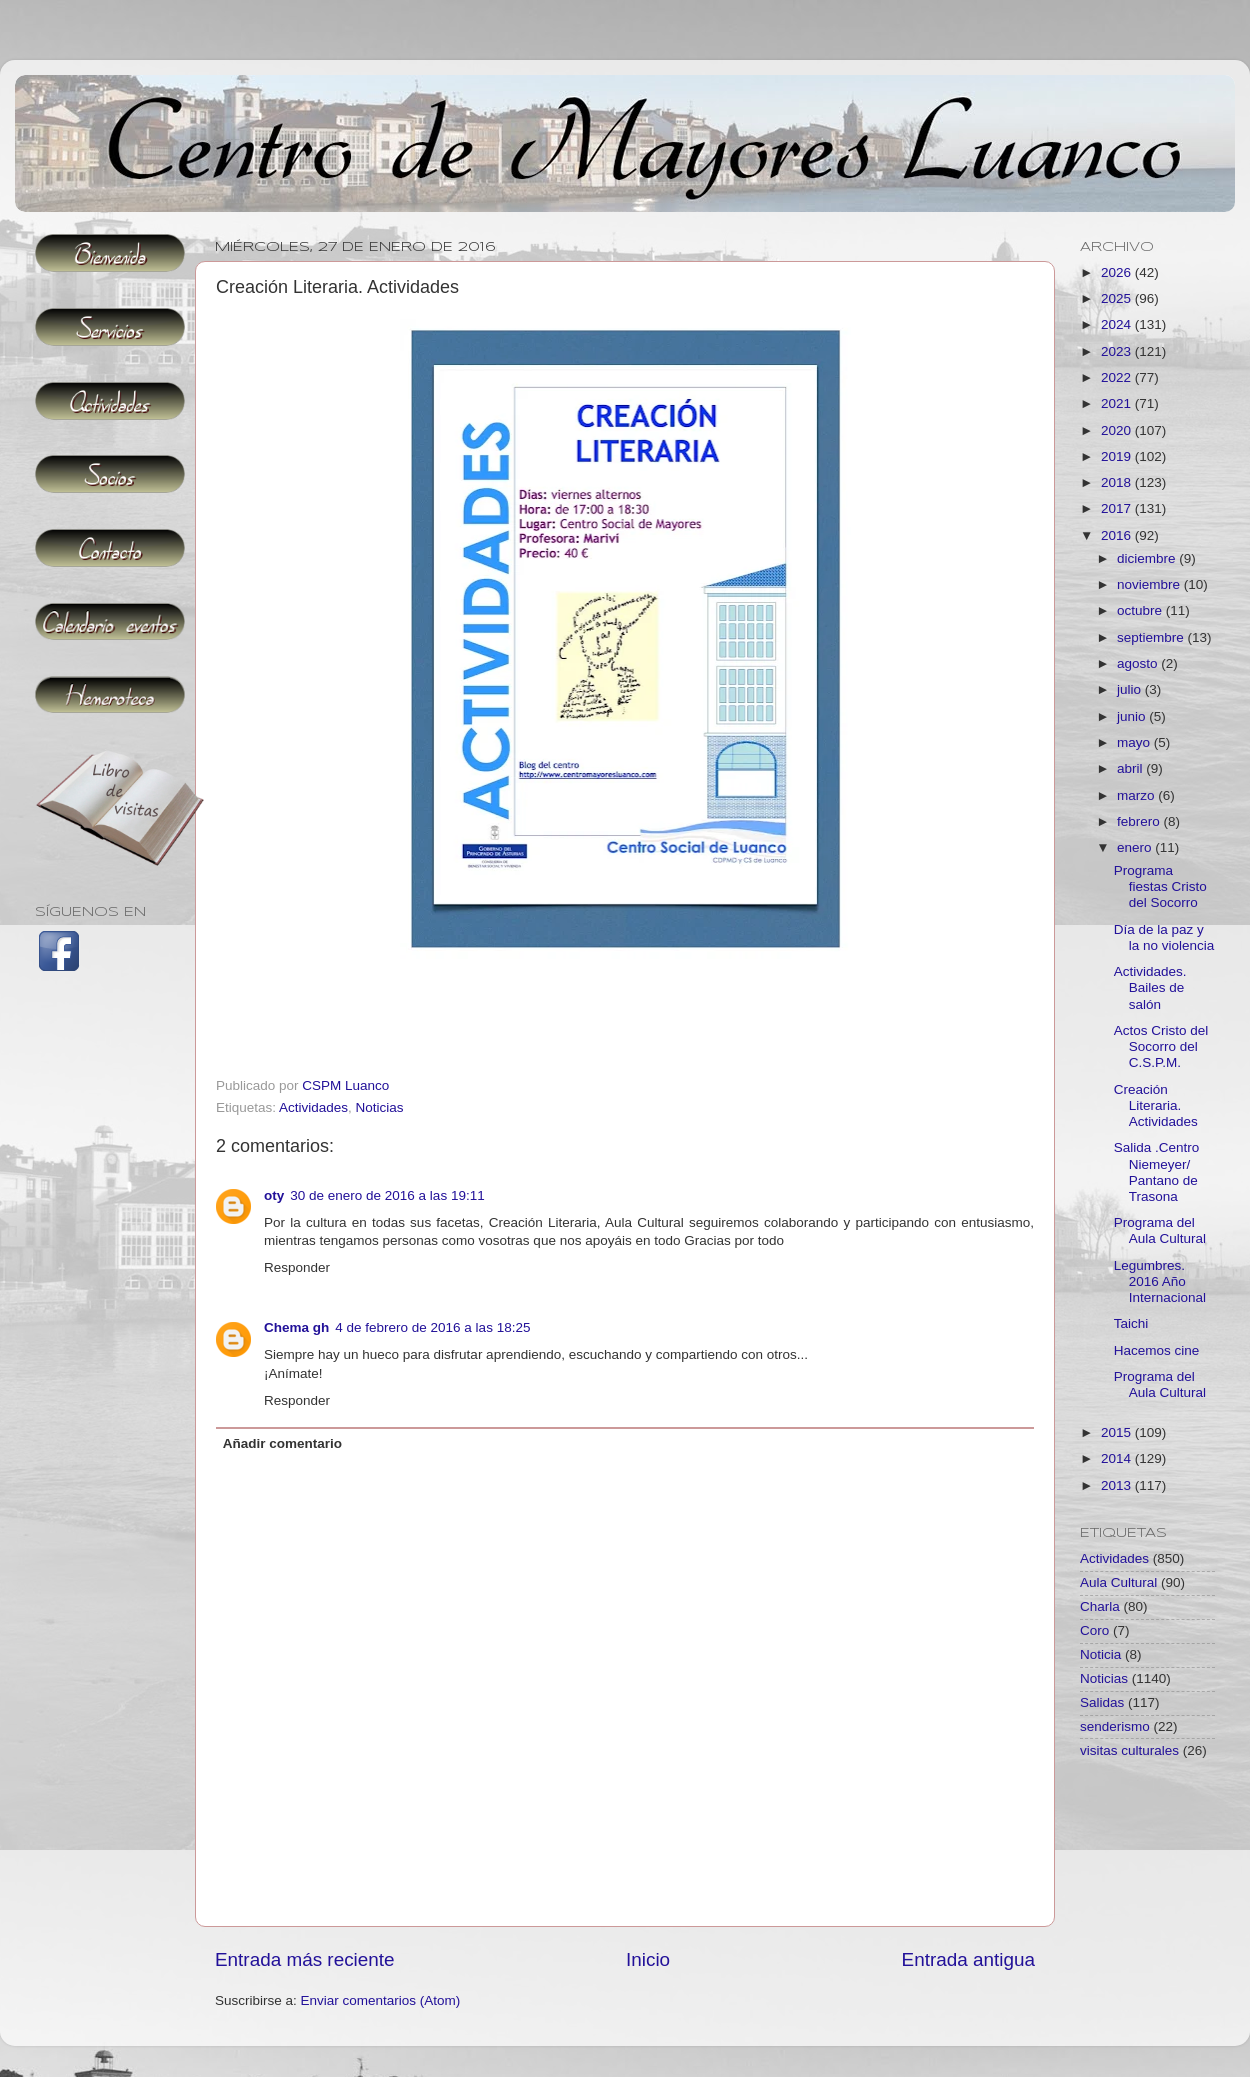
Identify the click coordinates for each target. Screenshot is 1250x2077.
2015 (1118, 1432)
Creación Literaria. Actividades (1156, 1105)
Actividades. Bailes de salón (1150, 987)
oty (274, 1195)
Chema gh (296, 1327)
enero (1136, 847)
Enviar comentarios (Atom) (381, 2000)
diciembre (1148, 558)
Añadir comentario (282, 1443)
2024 (1118, 324)
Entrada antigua (968, 1959)
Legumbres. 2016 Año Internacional (1160, 1281)
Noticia (1100, 1654)
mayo (1135, 742)
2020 (1118, 430)
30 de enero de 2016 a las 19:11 (387, 1195)
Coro (1094, 1630)
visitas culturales (1129, 1750)
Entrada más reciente (305, 1959)
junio (1133, 716)
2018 (1118, 482)
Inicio (648, 1959)
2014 (1118, 1458)
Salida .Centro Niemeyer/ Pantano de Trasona (1157, 1172)
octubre (1141, 610)
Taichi (1131, 1323)
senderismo (1115, 1726)
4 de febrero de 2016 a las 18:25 (432, 1327)
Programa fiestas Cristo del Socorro (1160, 886)
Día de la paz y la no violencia (1164, 937)
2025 (1118, 298)
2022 (1118, 377)
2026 (1118, 272)
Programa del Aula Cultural (1160, 1230)
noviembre (1150, 584)
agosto (1139, 663)
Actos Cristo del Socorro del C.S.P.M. (1161, 1046)
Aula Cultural (1118, 1582)
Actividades (313, 1107)
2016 (1118, 535)
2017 (1118, 508)
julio (1131, 689)
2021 (1118, 403)
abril (1131, 768)
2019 (1118, 456)
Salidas (1102, 1702)
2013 (1118, 1485)
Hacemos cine (1157, 1350)
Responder (297, 1267)
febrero (1140, 821)
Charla (1100, 1606)
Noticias (380, 1107)
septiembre (1152, 637)
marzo (1137, 795)
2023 (1118, 351)
